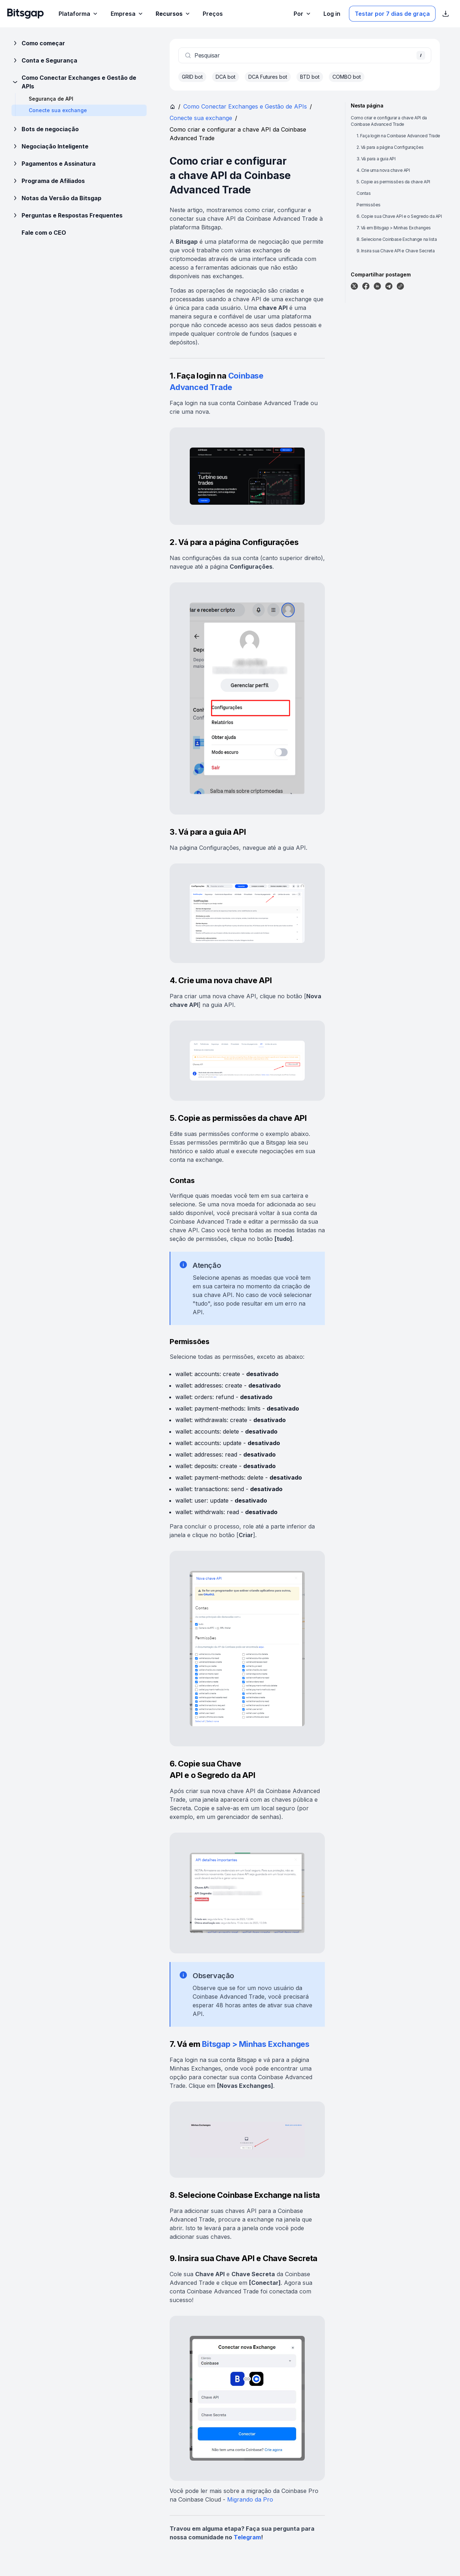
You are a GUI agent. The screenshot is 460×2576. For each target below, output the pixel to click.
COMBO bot (346, 77)
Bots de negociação (45, 129)
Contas (363, 193)
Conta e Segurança (44, 60)
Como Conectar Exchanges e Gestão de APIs (74, 82)
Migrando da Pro (250, 2499)
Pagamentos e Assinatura (54, 163)
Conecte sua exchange (201, 118)
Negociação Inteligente (50, 146)
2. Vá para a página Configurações (390, 147)
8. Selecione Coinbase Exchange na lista (396, 239)
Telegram (247, 2537)
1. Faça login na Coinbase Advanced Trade (398, 135)
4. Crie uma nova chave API (383, 170)
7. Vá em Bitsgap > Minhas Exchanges (393, 227)
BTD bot (309, 77)
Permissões (368, 204)
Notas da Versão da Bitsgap (56, 198)
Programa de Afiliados (48, 180)
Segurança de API (51, 99)
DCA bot (225, 77)
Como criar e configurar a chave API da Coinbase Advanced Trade (389, 121)
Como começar (38, 43)
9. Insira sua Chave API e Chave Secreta (395, 250)
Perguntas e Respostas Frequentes (67, 215)
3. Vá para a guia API (376, 158)
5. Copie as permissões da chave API (393, 181)
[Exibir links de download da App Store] (445, 13)
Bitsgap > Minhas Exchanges (255, 2044)
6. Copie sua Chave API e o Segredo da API (399, 216)
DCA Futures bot (267, 77)
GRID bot (192, 77)
